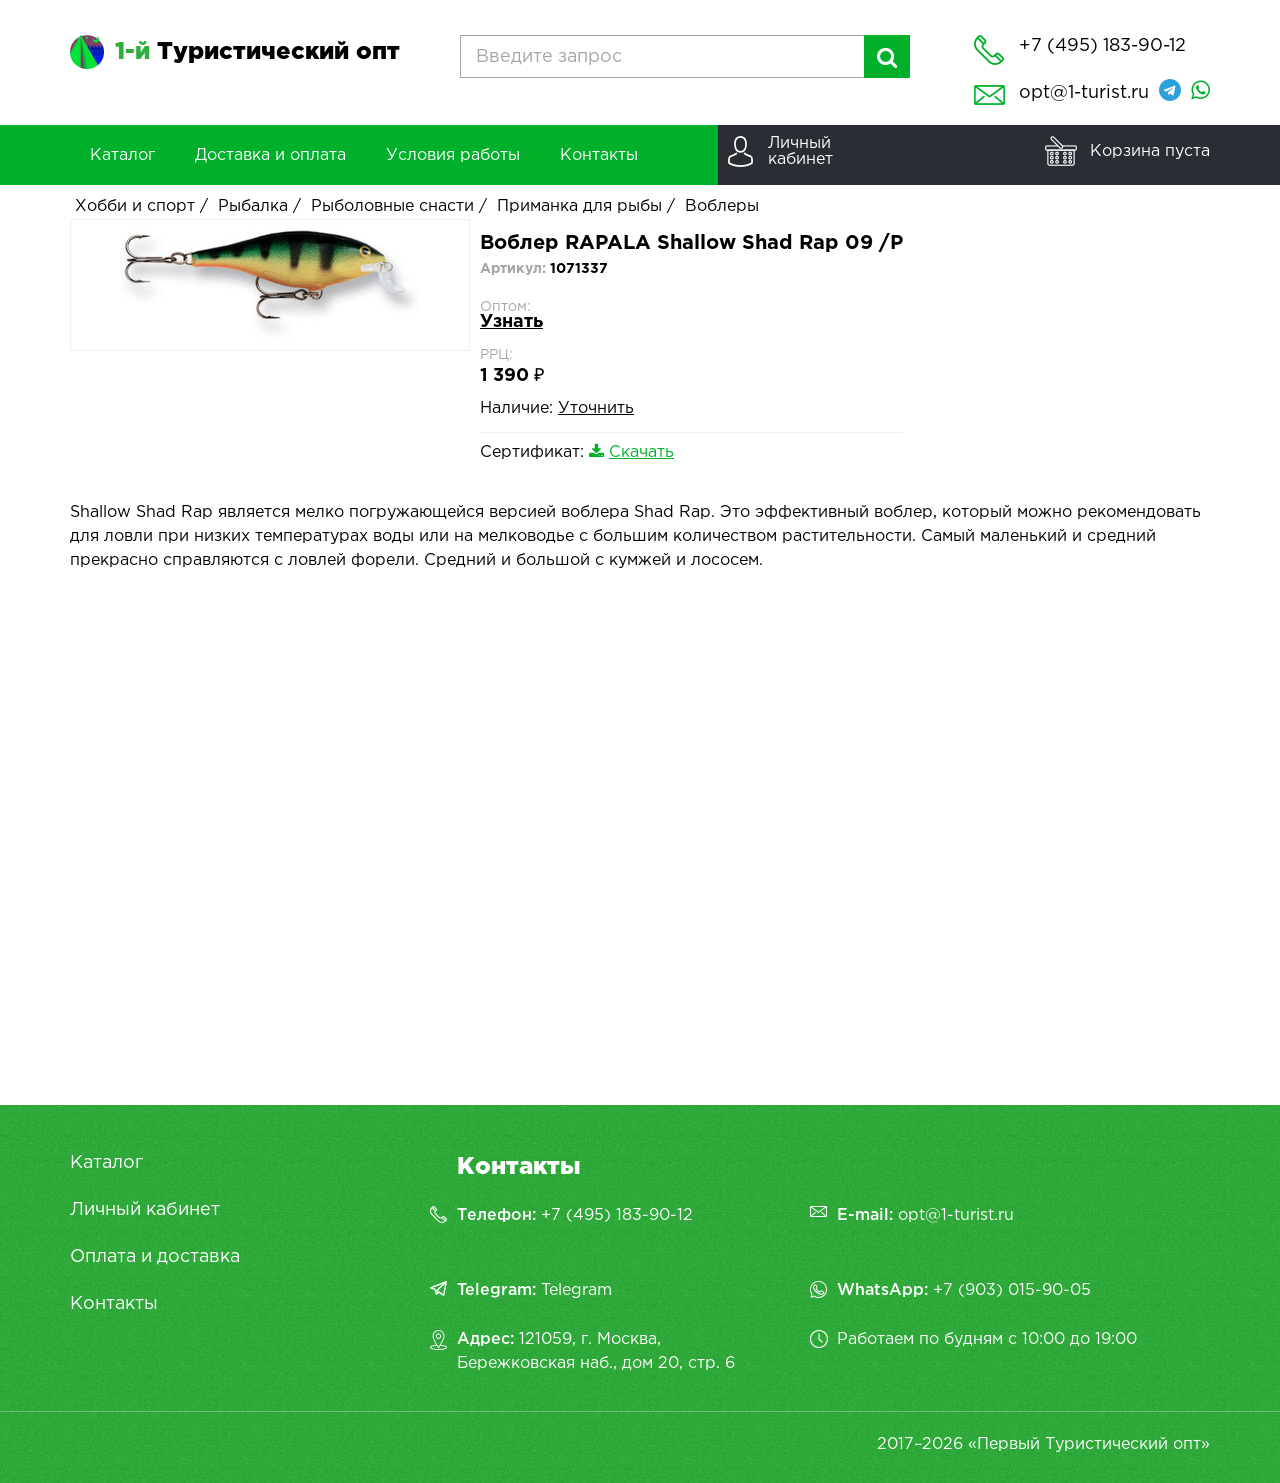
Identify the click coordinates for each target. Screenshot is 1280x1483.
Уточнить (596, 408)
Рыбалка (253, 206)
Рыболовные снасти (392, 206)
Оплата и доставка (155, 1257)
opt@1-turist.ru (1084, 93)
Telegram (576, 1290)
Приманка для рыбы (579, 206)
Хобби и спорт (135, 206)
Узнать (511, 322)
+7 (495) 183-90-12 (617, 1215)
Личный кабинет (145, 1210)
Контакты (114, 1304)
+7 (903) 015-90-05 (1012, 1290)
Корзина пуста (1150, 151)
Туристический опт (257, 52)
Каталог (106, 1163)
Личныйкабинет (800, 151)
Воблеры (722, 206)
